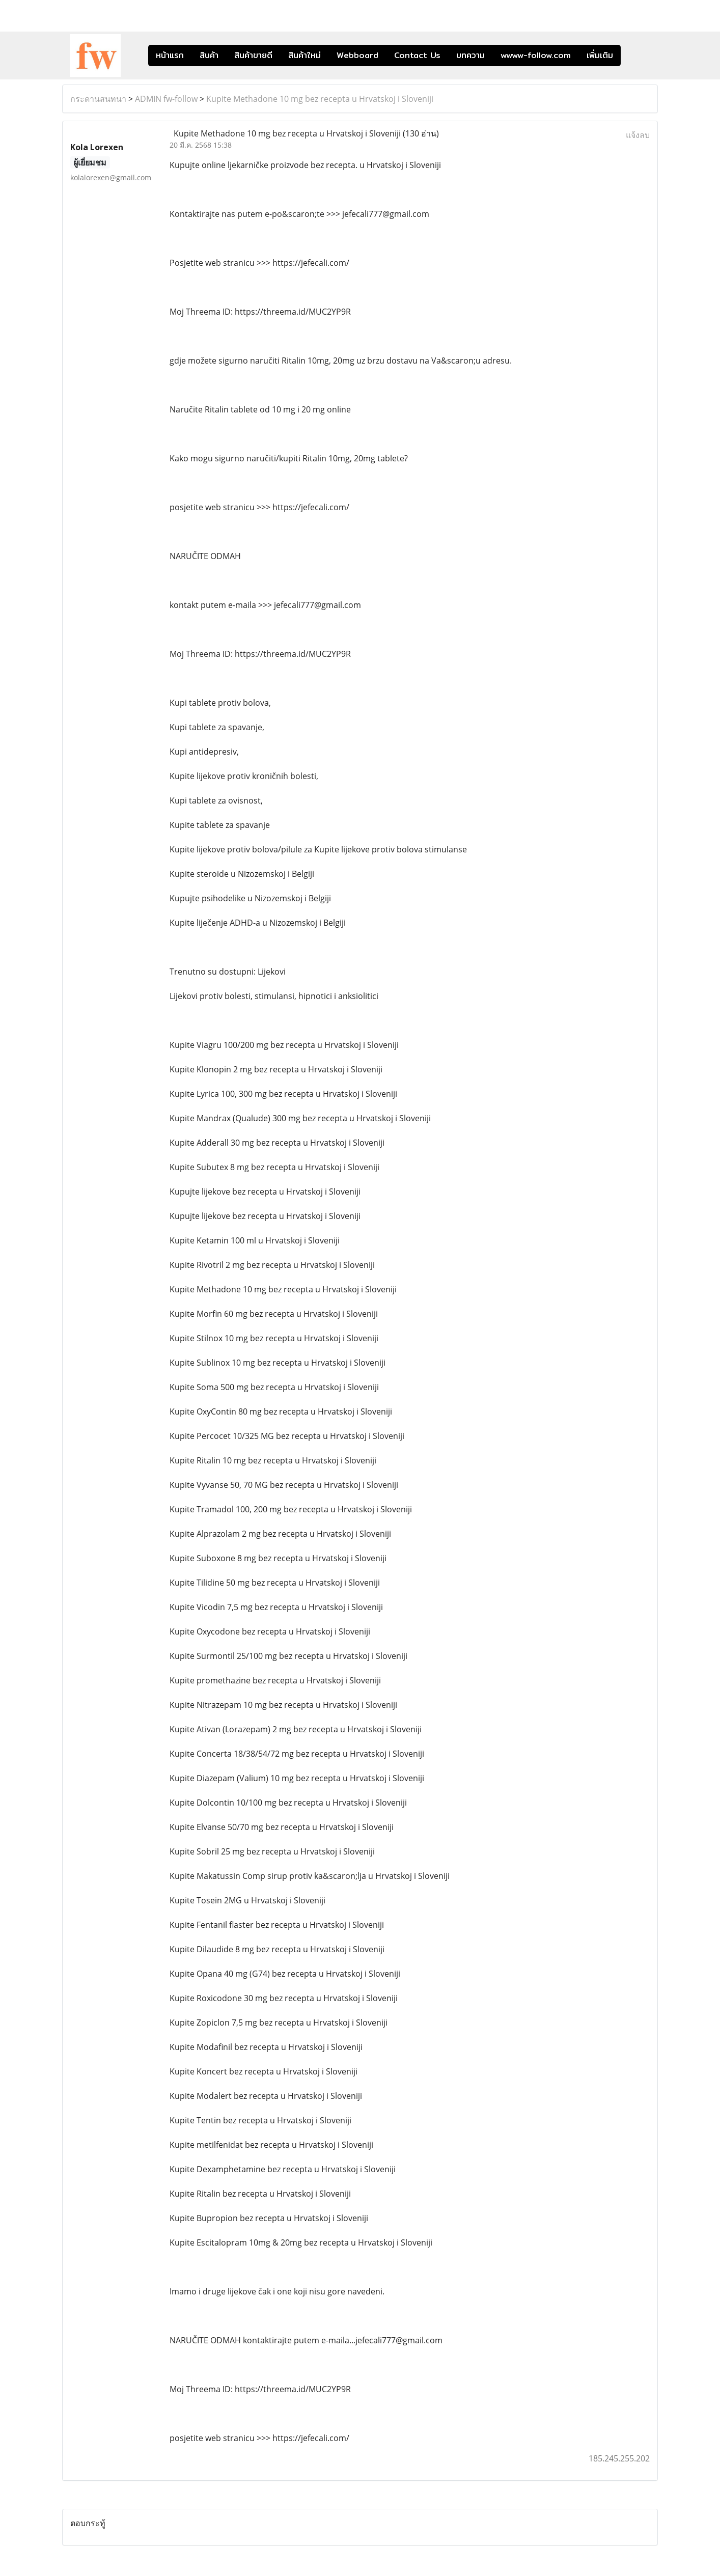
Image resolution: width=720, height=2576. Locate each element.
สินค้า (209, 55)
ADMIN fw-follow (166, 98)
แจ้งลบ (638, 135)
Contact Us (417, 55)
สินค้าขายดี (253, 55)
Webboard (357, 55)
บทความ (470, 55)
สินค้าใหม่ (304, 55)
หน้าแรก (170, 55)
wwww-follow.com (536, 55)
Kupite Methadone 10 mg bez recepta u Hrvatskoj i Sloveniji (319, 98)
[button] (636, 55)
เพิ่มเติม (600, 55)
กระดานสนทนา (98, 98)
